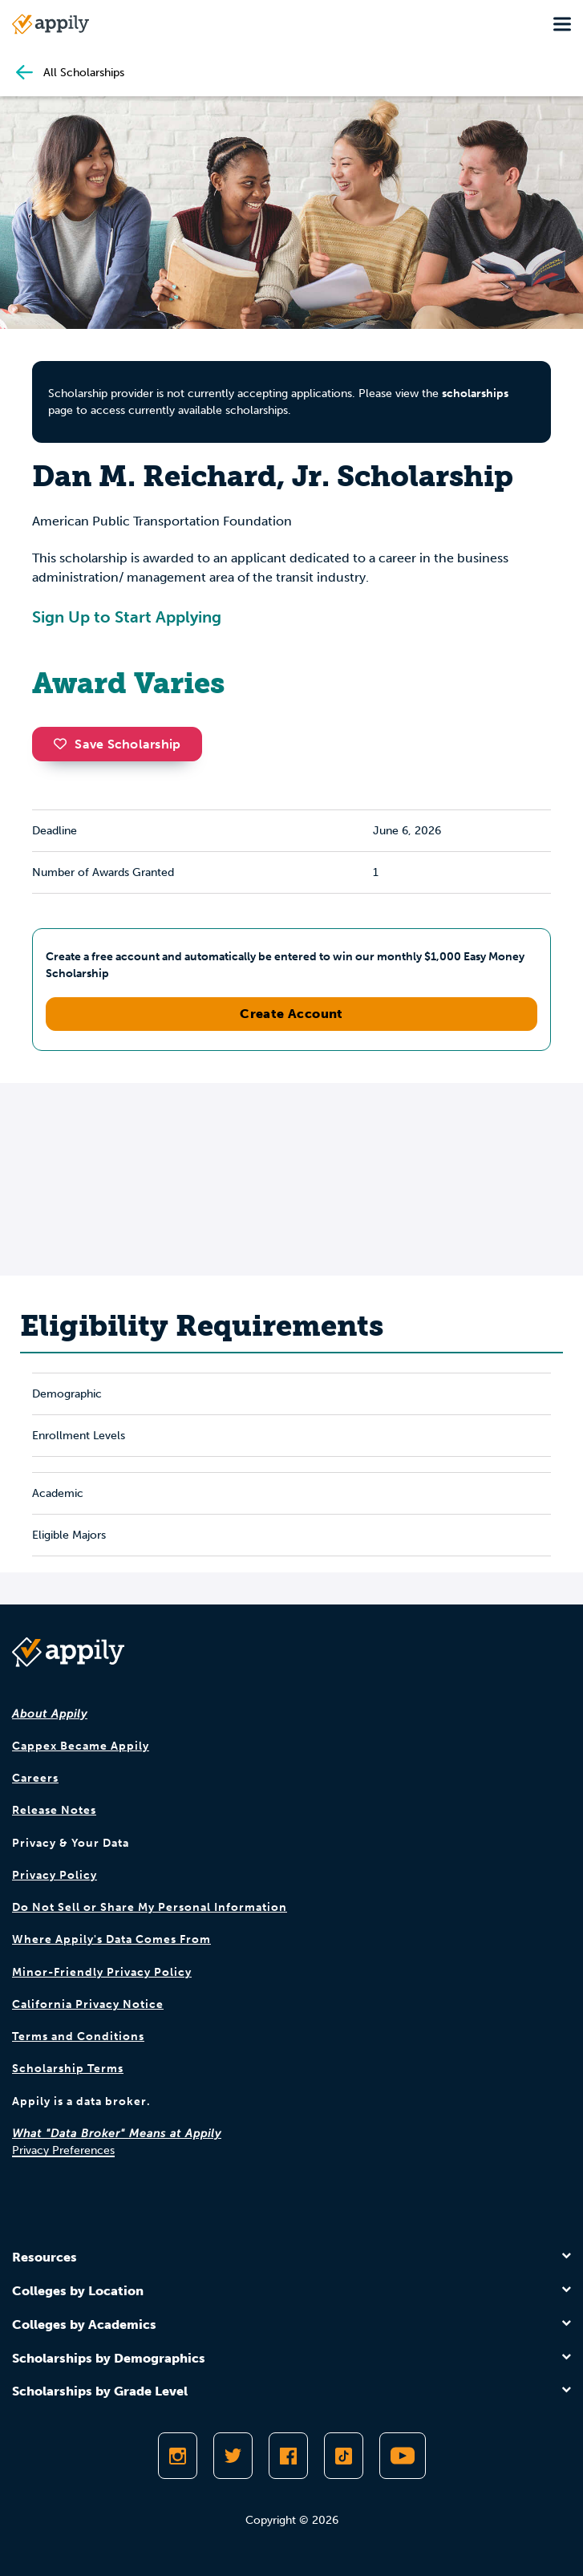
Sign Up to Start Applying (126, 617)
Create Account (291, 1013)
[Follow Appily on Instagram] (177, 2455)
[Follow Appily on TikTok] (343, 2455)
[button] (64, 743)
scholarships (475, 393)
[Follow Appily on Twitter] (233, 2455)
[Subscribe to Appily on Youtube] (402, 2455)
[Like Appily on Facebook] (288, 2455)
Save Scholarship (117, 744)
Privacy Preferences (63, 2150)
